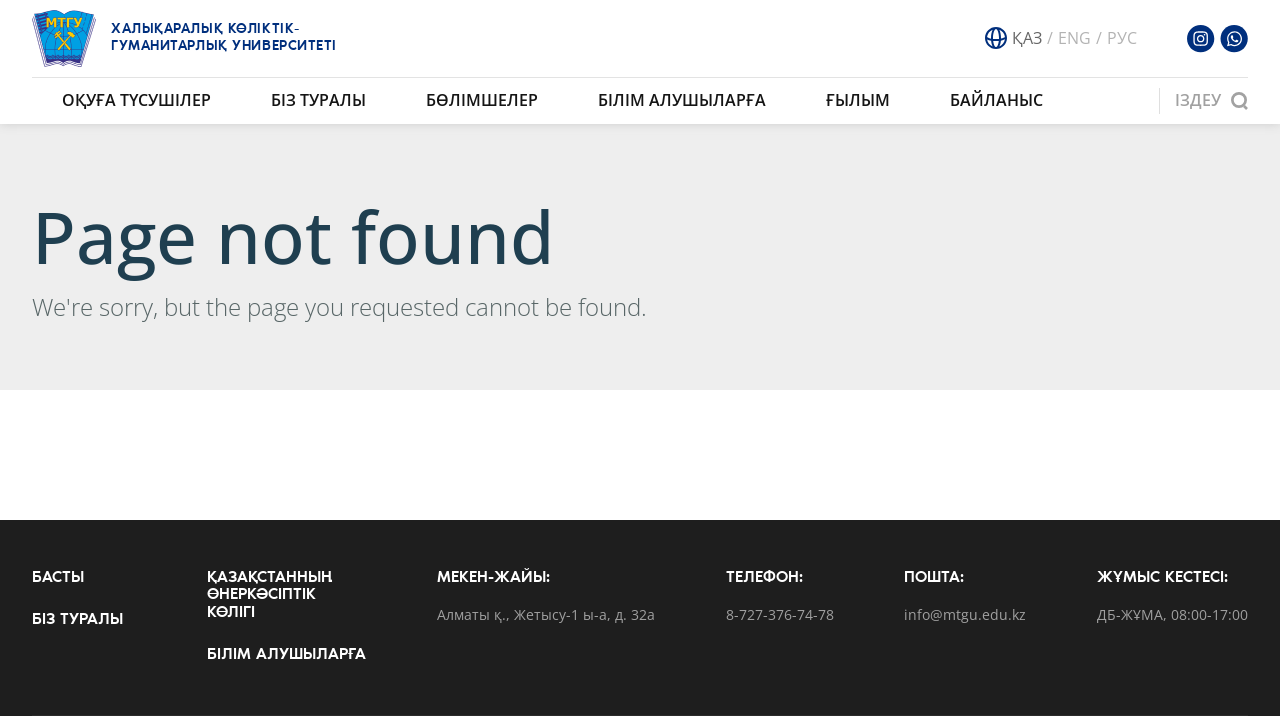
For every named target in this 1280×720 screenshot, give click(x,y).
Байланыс (996, 100)
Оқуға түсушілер (136, 100)
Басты (58, 578)
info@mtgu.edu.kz (965, 615)
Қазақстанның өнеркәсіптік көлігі (269, 595)
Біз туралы (318, 100)
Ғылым (858, 100)
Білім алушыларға (682, 100)
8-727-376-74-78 (780, 615)
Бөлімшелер (482, 100)
